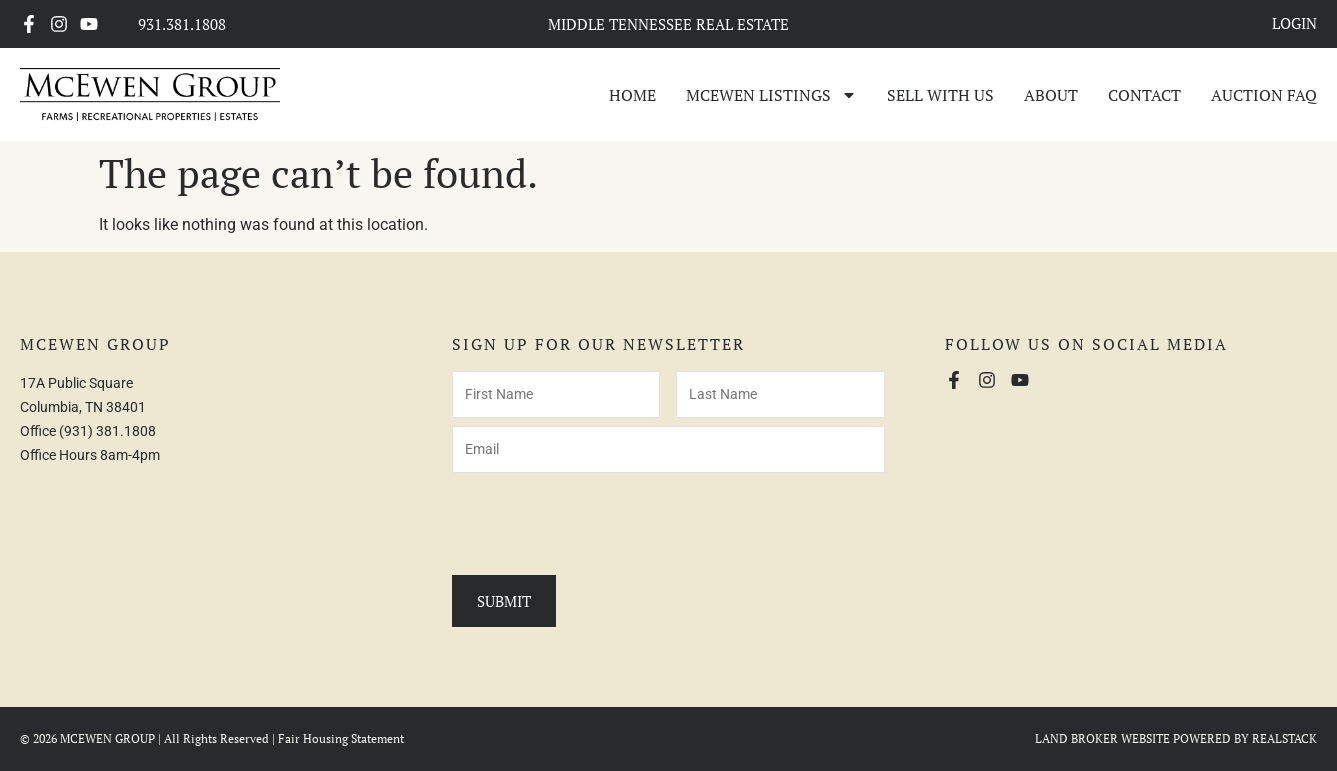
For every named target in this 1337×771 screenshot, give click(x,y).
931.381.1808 (182, 24)
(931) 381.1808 (107, 431)
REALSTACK (1284, 738)
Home (632, 95)
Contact (1144, 95)
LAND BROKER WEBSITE (1102, 738)
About (1051, 95)
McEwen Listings (771, 95)
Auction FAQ (1264, 95)
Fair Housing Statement (341, 738)
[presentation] (604, 520)
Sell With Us (940, 95)
